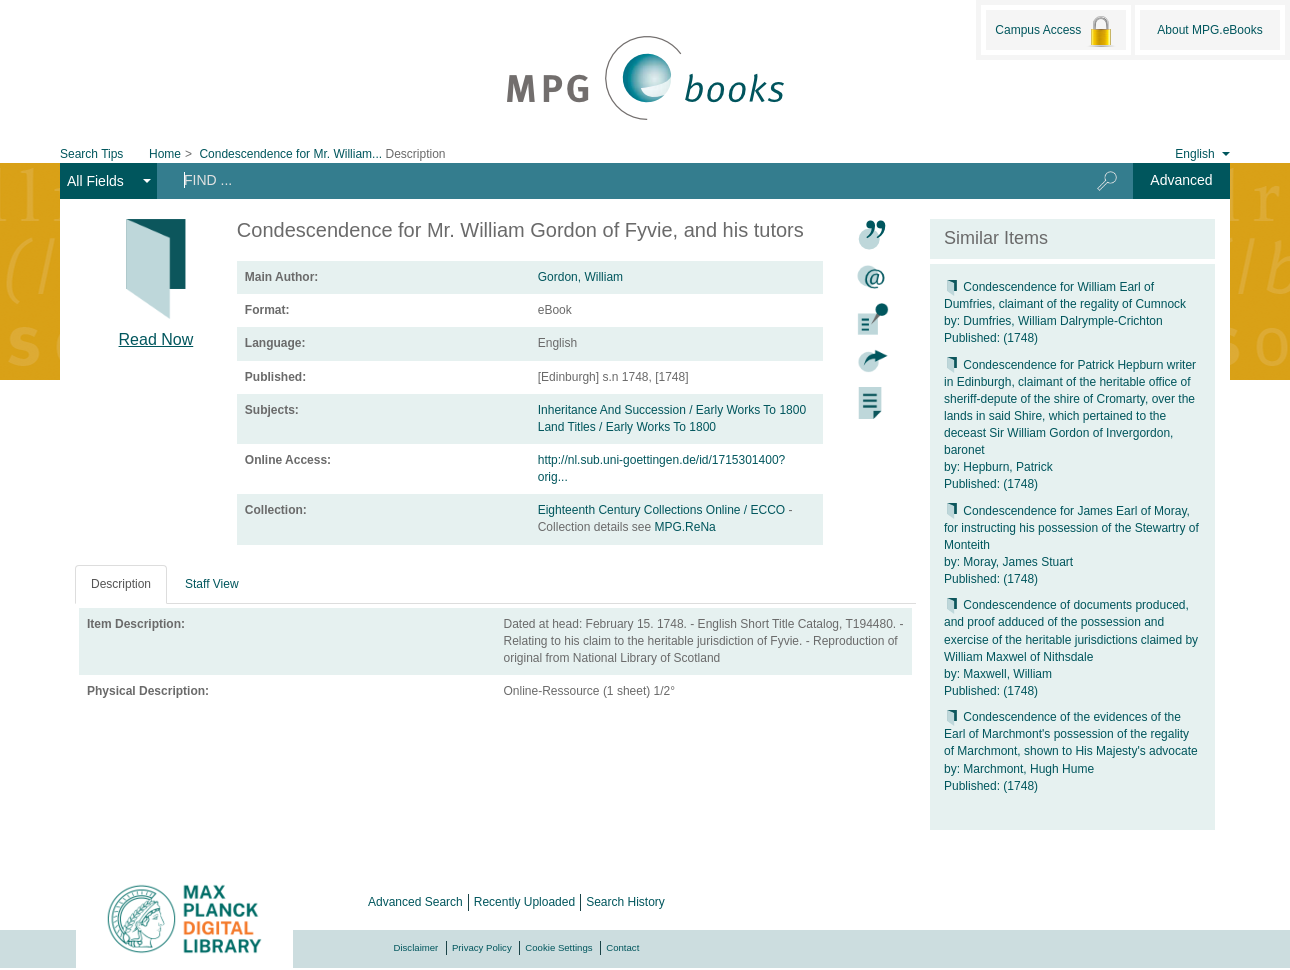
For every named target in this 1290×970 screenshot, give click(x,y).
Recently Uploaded (524, 902)
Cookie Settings (558, 947)
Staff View (212, 584)
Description (121, 584)
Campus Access (1055, 31)
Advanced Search (415, 902)
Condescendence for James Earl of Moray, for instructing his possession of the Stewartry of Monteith (1071, 528)
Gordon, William (580, 277)
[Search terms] (611, 180)
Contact (622, 947)
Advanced (1181, 180)
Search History (625, 902)
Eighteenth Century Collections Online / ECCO (663, 510)
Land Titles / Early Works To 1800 (627, 427)
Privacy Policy (482, 947)
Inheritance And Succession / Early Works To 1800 (672, 410)
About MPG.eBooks (1209, 30)
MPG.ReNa (684, 527)
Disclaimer (416, 947)
